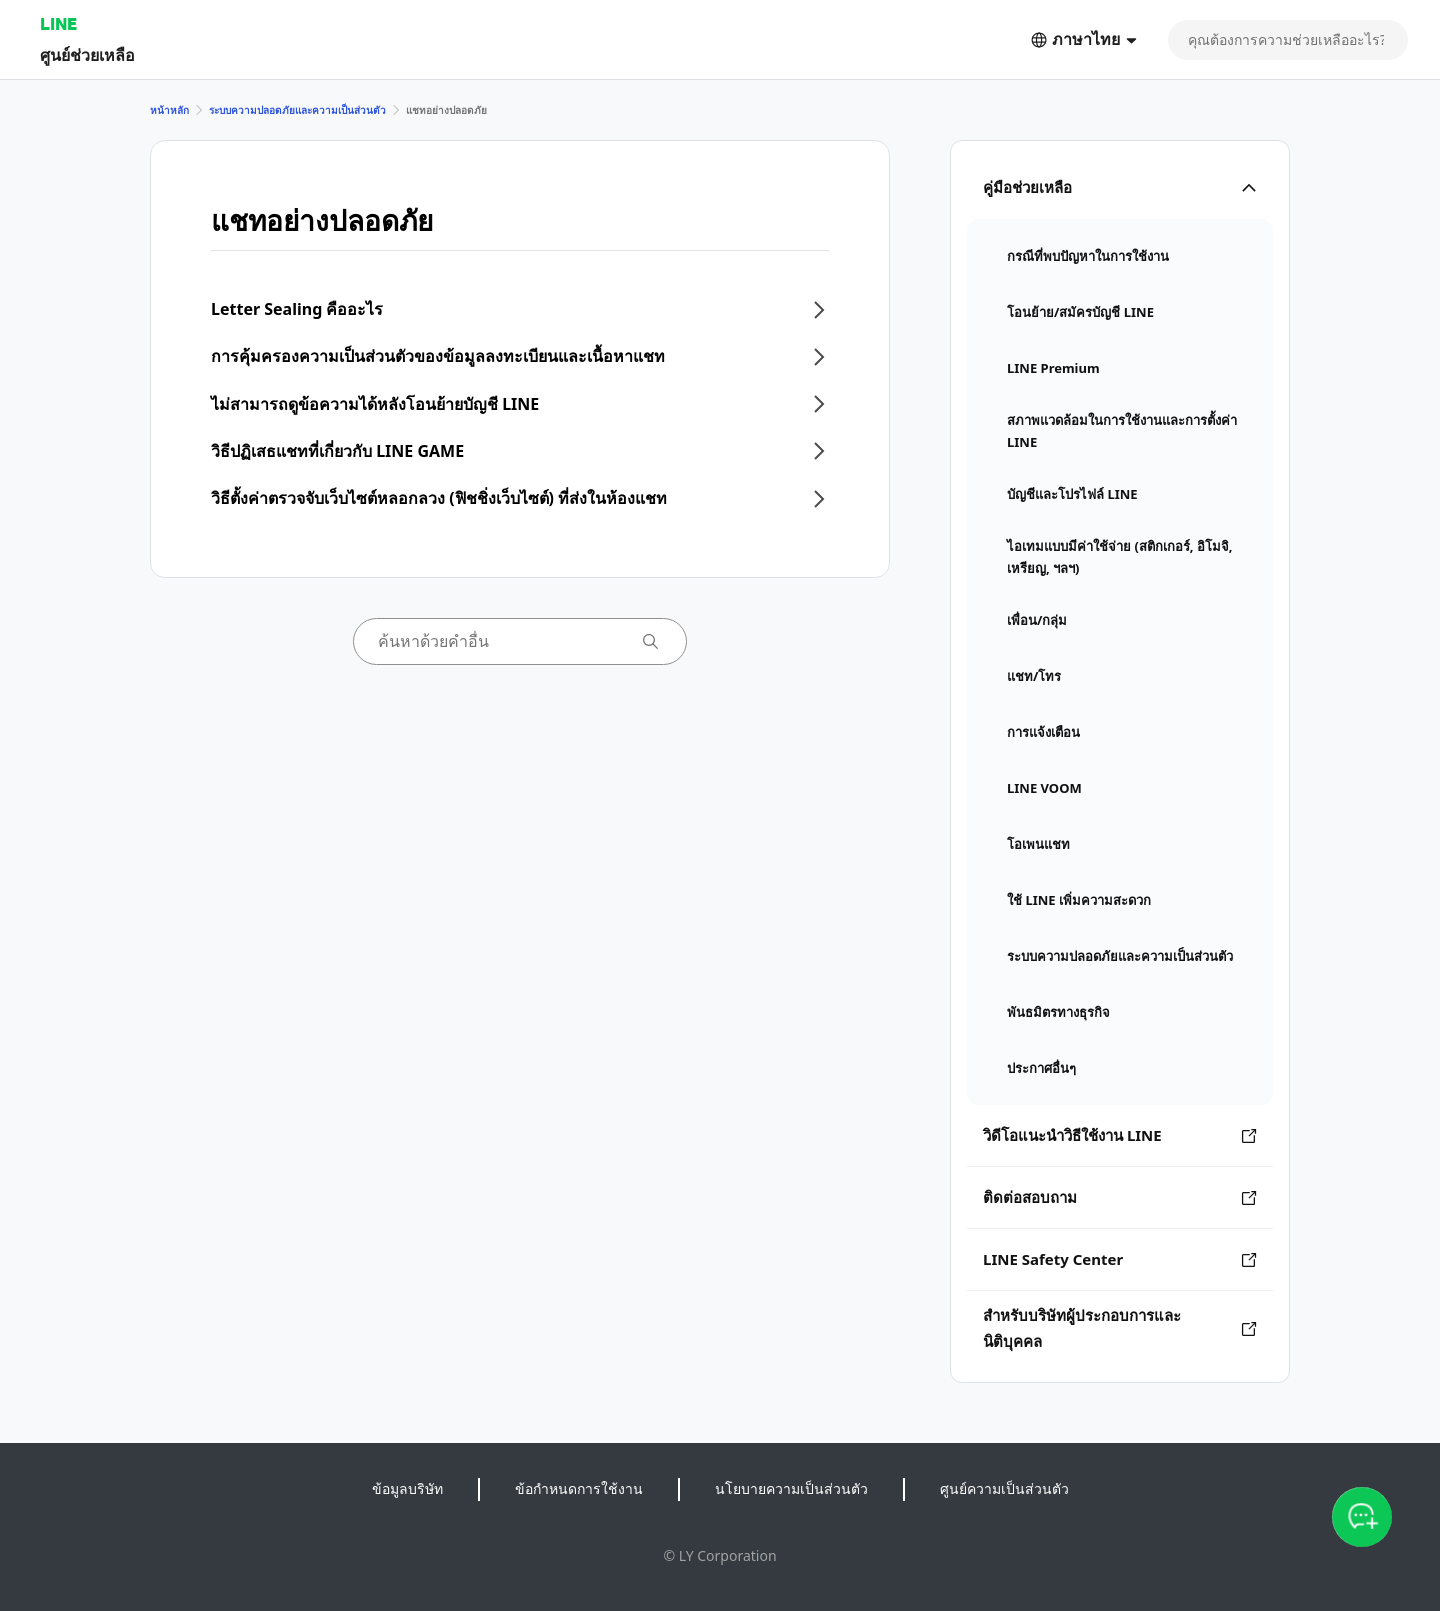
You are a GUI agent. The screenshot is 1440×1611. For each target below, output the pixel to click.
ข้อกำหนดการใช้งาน (579, 1488)
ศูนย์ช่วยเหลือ (87, 54)
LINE (58, 23)
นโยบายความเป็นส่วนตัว (791, 1488)
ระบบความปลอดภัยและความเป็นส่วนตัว (297, 110)
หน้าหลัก (169, 110)
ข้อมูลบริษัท (407, 1488)
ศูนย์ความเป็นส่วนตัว (1004, 1488)
